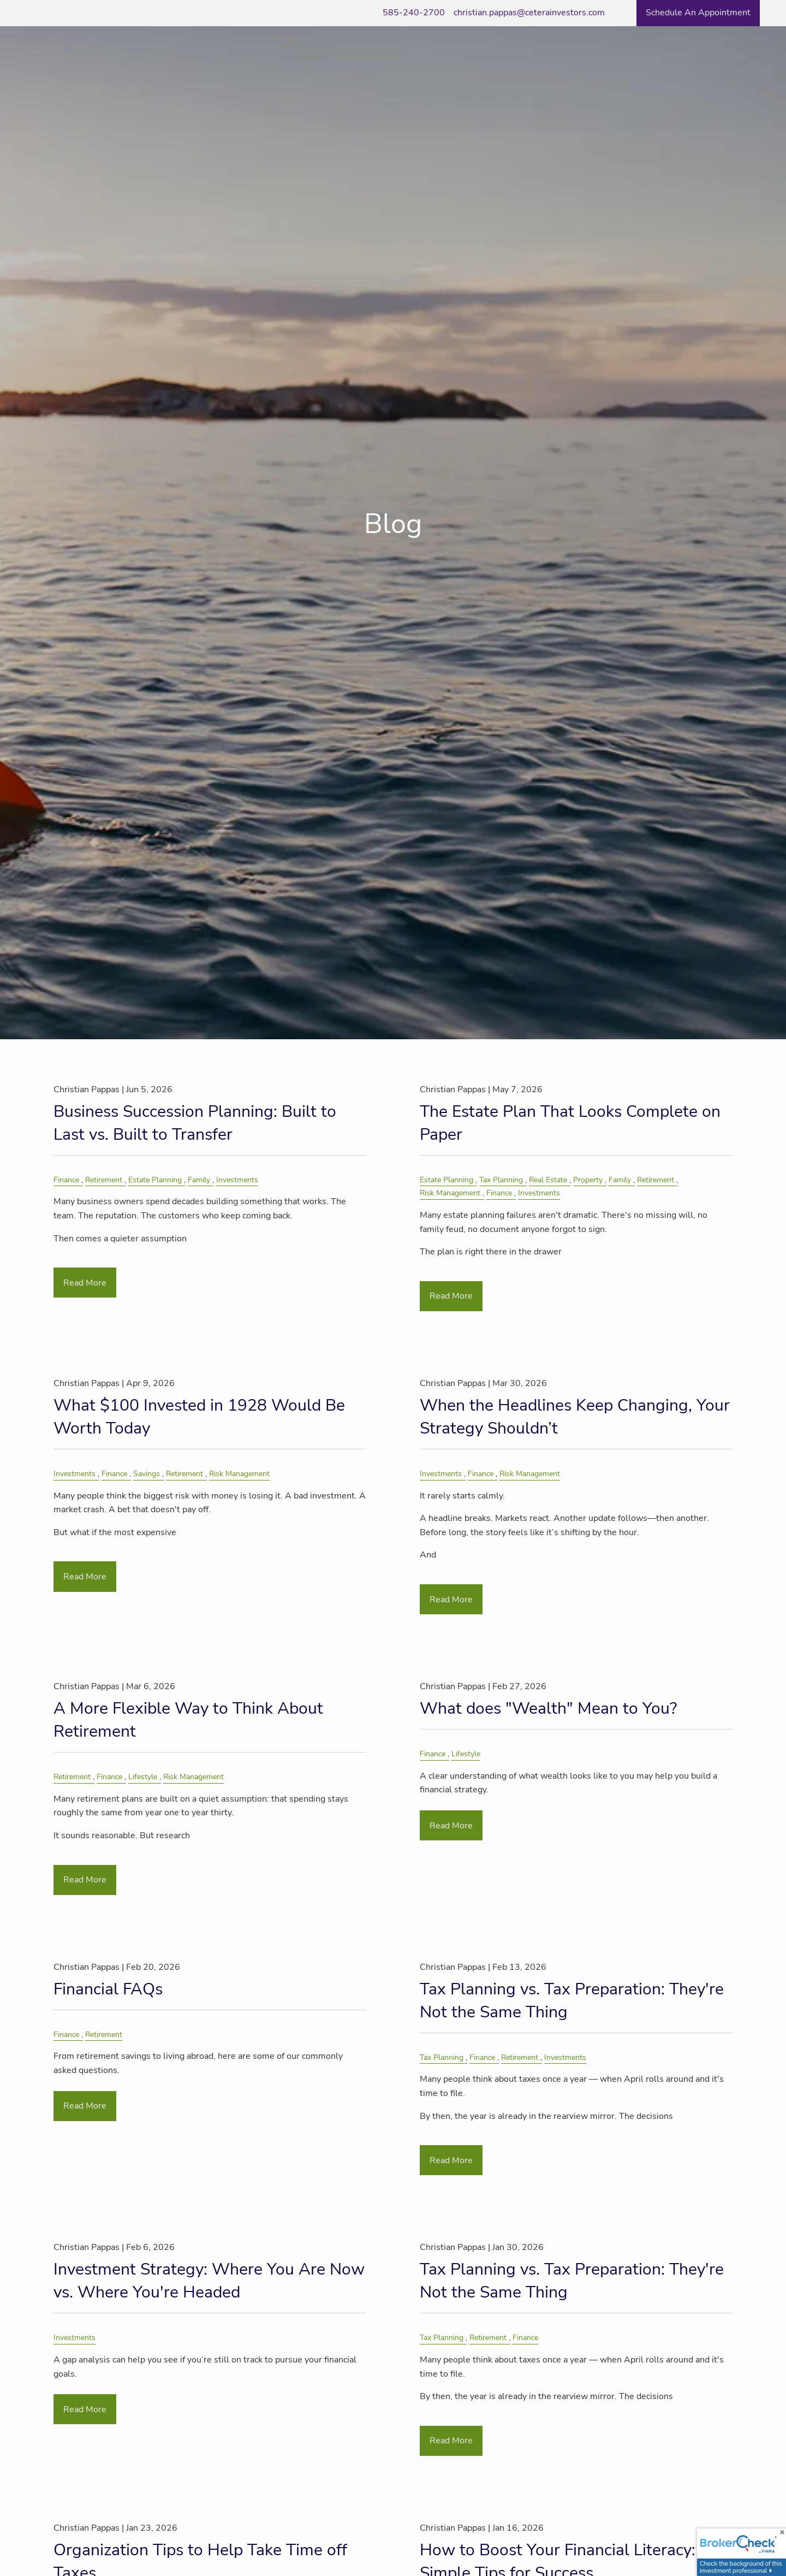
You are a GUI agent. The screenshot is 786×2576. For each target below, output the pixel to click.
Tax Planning (501, 1179)
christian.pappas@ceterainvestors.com (529, 13)
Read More (84, 1283)
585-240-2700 (414, 13)
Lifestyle (142, 1776)
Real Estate (548, 1179)
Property (588, 1179)
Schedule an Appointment (698, 13)
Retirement (103, 1179)
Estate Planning (155, 1179)
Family (199, 1179)
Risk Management (450, 1192)
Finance (66, 1179)
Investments (237, 1179)
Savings (146, 1473)
